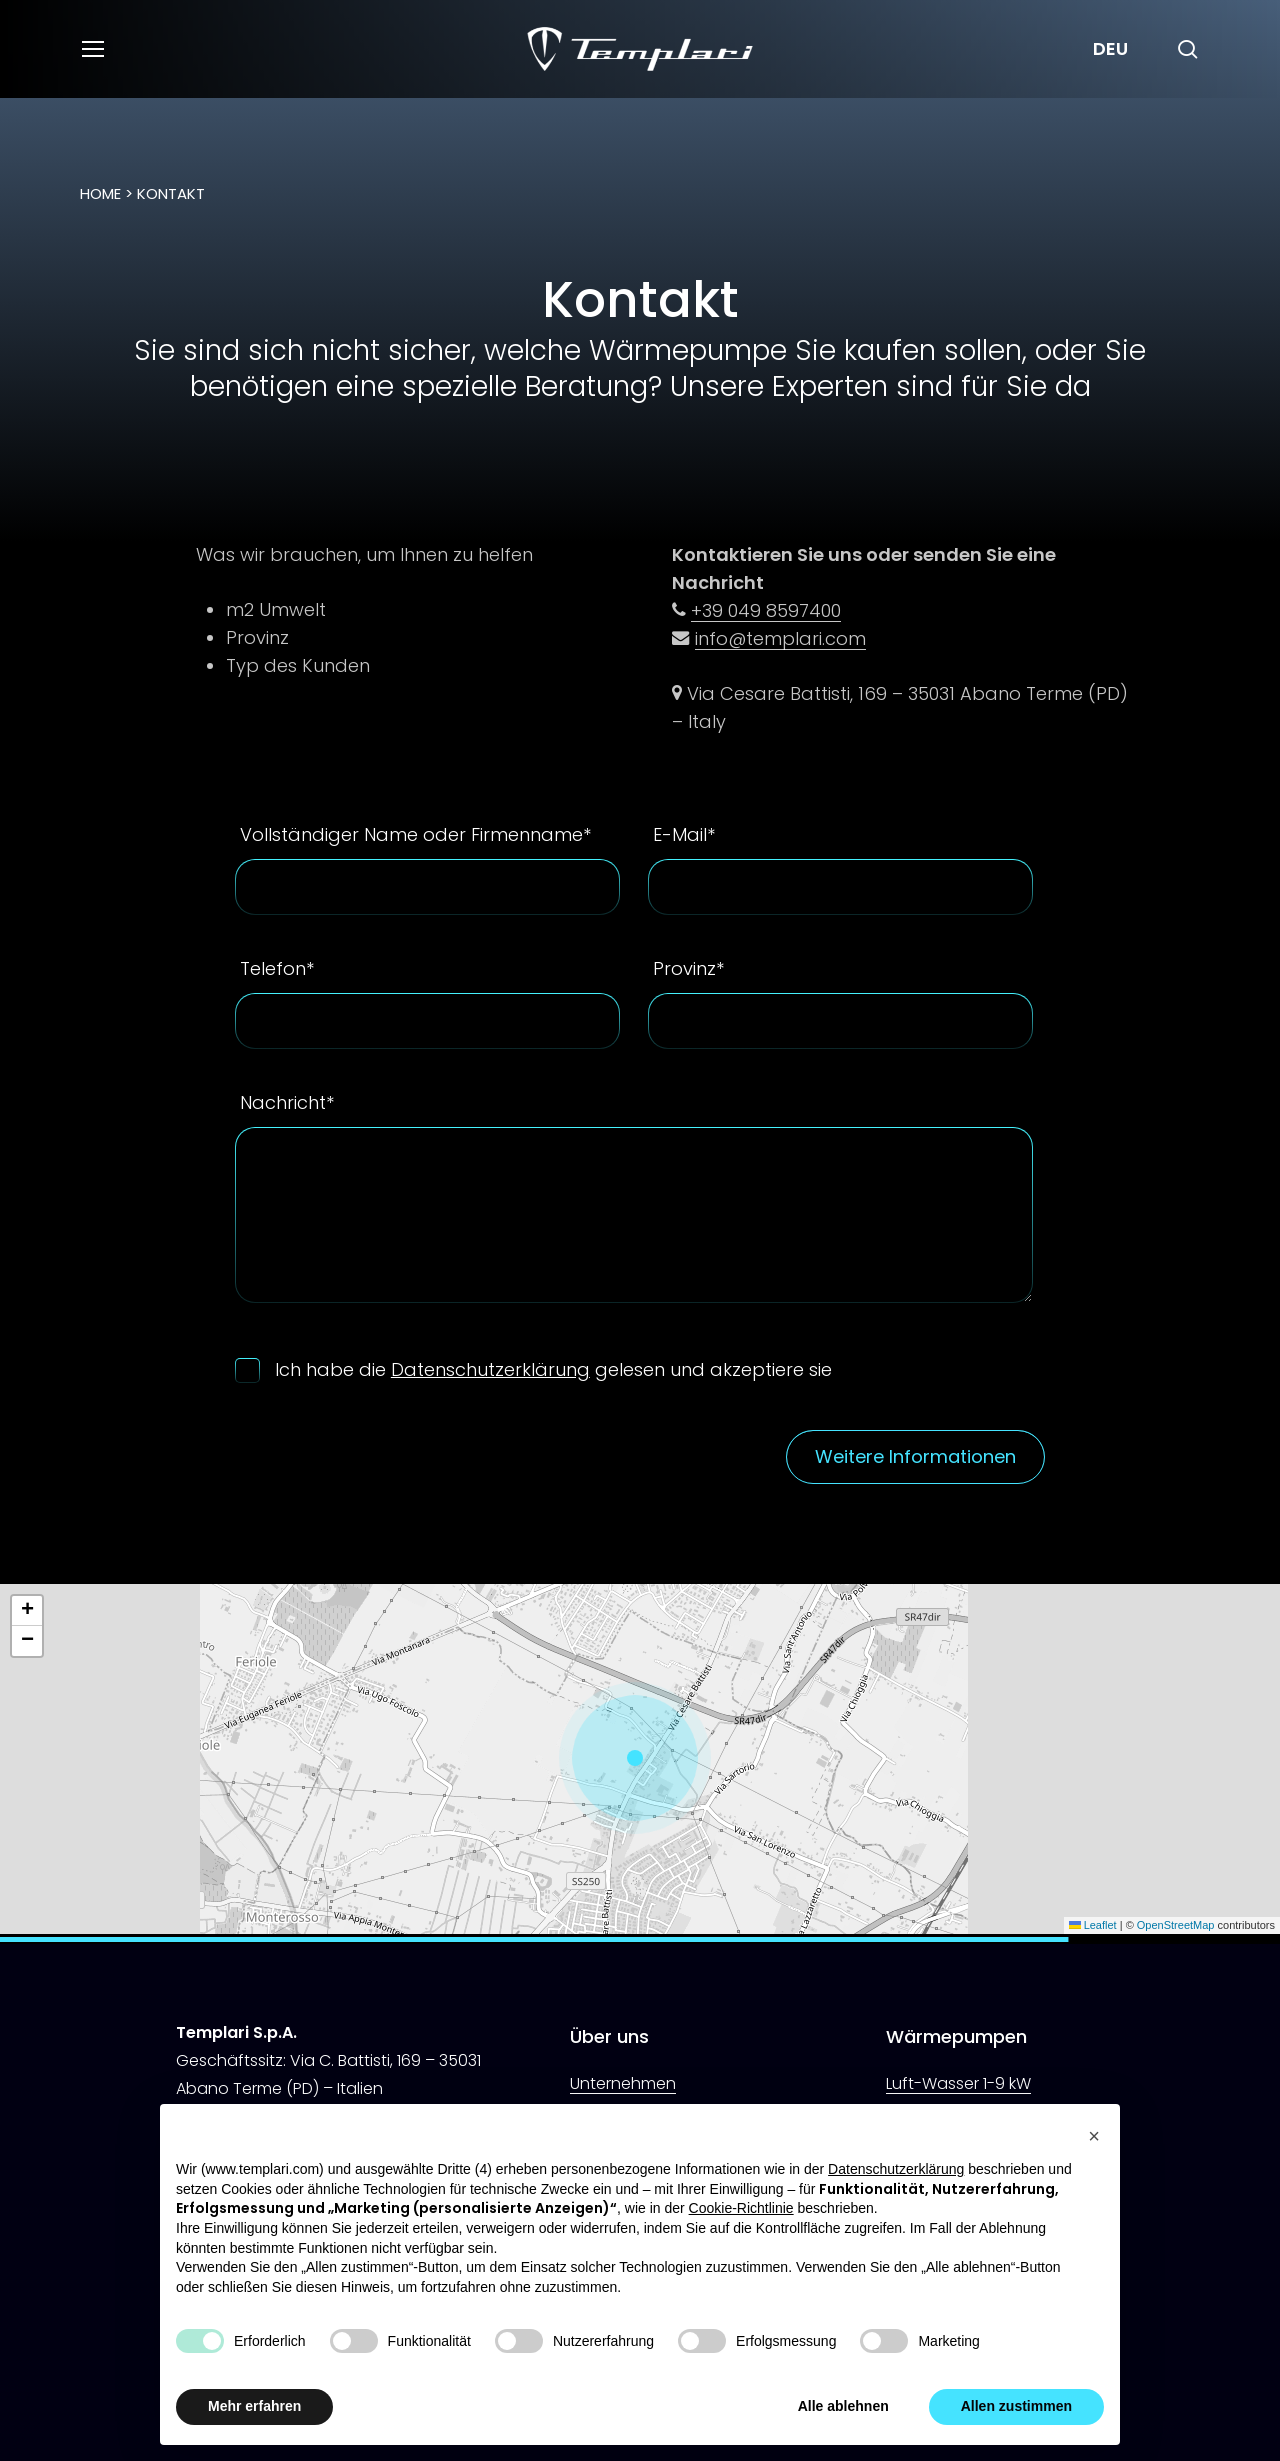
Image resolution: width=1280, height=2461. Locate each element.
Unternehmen (623, 2083)
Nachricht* (287, 1102)
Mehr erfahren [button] (254, 2406)
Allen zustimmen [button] (1016, 2406)
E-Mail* (684, 834)
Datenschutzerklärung (490, 1369)
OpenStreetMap (1176, 1925)
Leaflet (1093, 1925)
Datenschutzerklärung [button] (896, 2169)
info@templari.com (780, 638)
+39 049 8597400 (766, 610)
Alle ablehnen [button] (843, 2406)
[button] (92, 49)
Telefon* (277, 968)
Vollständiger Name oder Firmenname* (415, 834)
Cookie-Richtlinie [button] (741, 2208)
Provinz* (688, 968)
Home (100, 193)
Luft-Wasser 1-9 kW (958, 2083)
